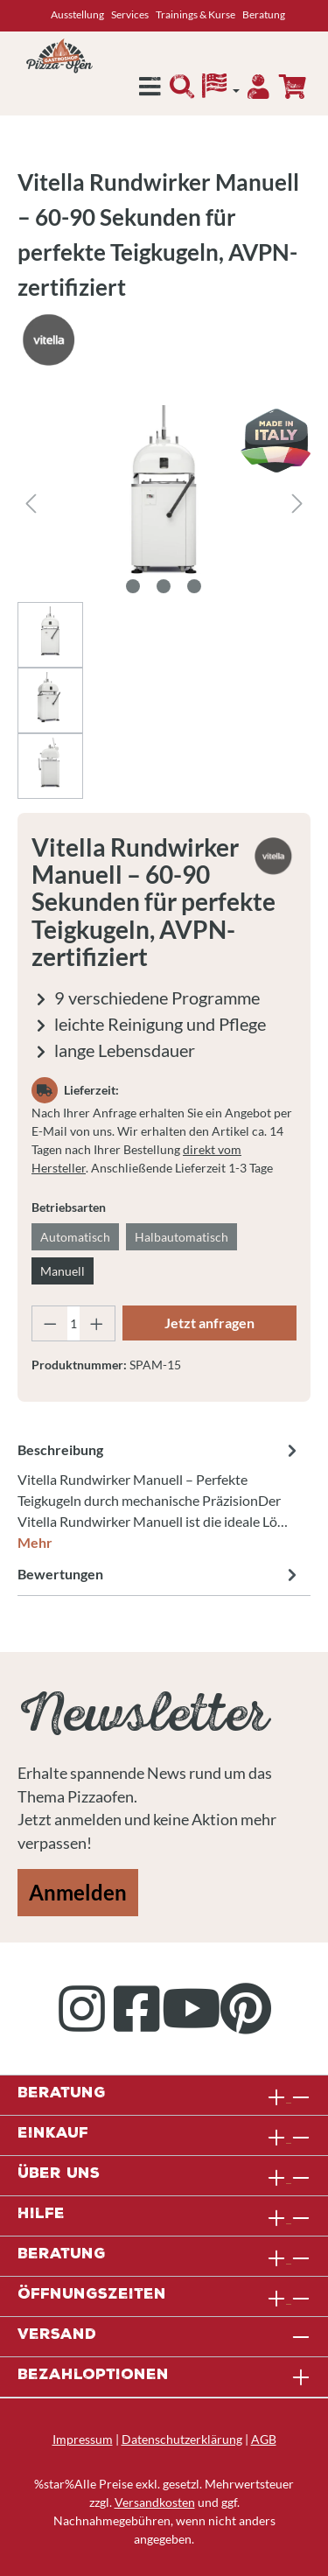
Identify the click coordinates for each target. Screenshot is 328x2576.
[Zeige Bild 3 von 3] (194, 586)
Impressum (82, 2439)
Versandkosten (155, 2502)
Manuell (62, 1271)
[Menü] (150, 91)
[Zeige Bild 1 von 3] (133, 586)
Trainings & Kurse (195, 14)
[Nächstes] (297, 503)
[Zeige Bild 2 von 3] (164, 586)
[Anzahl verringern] (49, 1323)
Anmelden (78, 1892)
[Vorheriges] (30, 503)
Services (130, 14)
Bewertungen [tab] (159, 1574)
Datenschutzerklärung (182, 2439)
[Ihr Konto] (258, 91)
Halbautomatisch (181, 1236)
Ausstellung (77, 14)
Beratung (263, 14)
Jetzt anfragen (209, 1322)
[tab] (159, 1495)
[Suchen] (182, 91)
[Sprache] (221, 90)
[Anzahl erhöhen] (97, 1323)
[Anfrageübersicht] (292, 87)
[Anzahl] (73, 1323)
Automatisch (75, 1236)
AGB (263, 2439)
